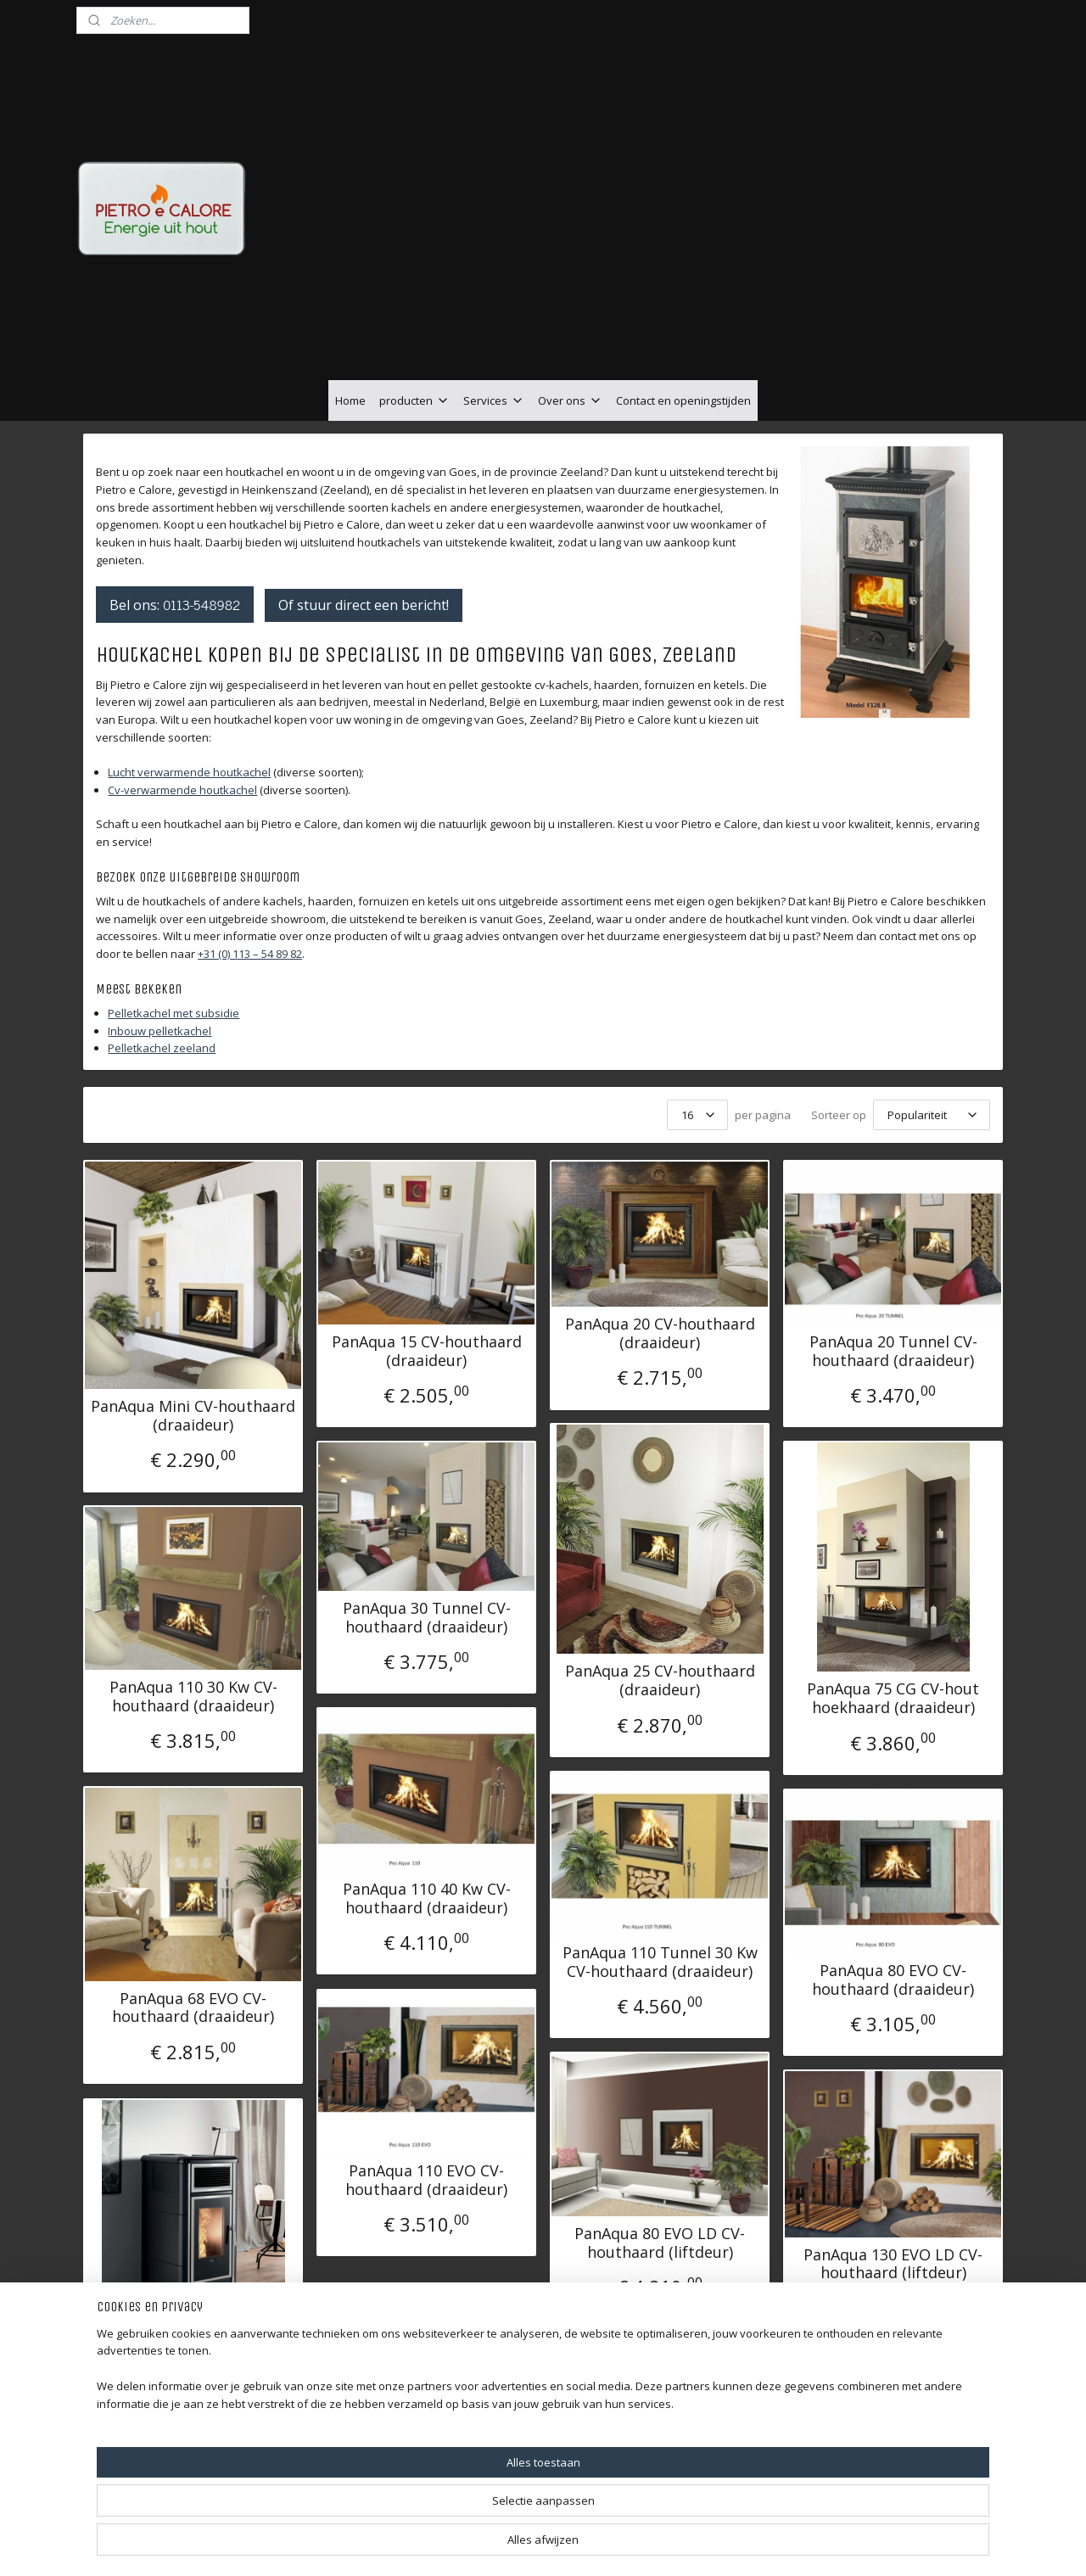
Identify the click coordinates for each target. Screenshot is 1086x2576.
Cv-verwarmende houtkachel (182, 790)
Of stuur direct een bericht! (363, 605)
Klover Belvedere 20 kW (193, 2347)
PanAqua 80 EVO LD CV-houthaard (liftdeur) (659, 2243)
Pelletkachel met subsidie (173, 1013)
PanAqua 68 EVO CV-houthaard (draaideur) (193, 2008)
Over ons (570, 400)
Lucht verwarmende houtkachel (189, 772)
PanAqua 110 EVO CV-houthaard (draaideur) (426, 2180)
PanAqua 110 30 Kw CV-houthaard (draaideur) (193, 1696)
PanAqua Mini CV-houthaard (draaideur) (193, 1415)
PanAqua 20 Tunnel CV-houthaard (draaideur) (893, 1351)
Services (493, 400)
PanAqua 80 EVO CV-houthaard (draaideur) (893, 1980)
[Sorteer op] (931, 1114)
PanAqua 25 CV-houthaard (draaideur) (660, 1680)
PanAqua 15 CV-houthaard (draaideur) (427, 1351)
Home (350, 400)
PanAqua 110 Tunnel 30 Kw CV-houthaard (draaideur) (660, 1962)
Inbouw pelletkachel (159, 1031)
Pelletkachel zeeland (162, 1048)
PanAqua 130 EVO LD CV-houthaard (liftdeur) (892, 2264)
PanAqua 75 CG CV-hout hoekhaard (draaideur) (893, 1698)
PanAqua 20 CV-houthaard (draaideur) (660, 1333)
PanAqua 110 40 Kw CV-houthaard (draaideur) (427, 1898)
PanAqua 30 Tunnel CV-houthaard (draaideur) (427, 1617)
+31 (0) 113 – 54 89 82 (250, 953)
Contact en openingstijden (683, 400)
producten (414, 400)
